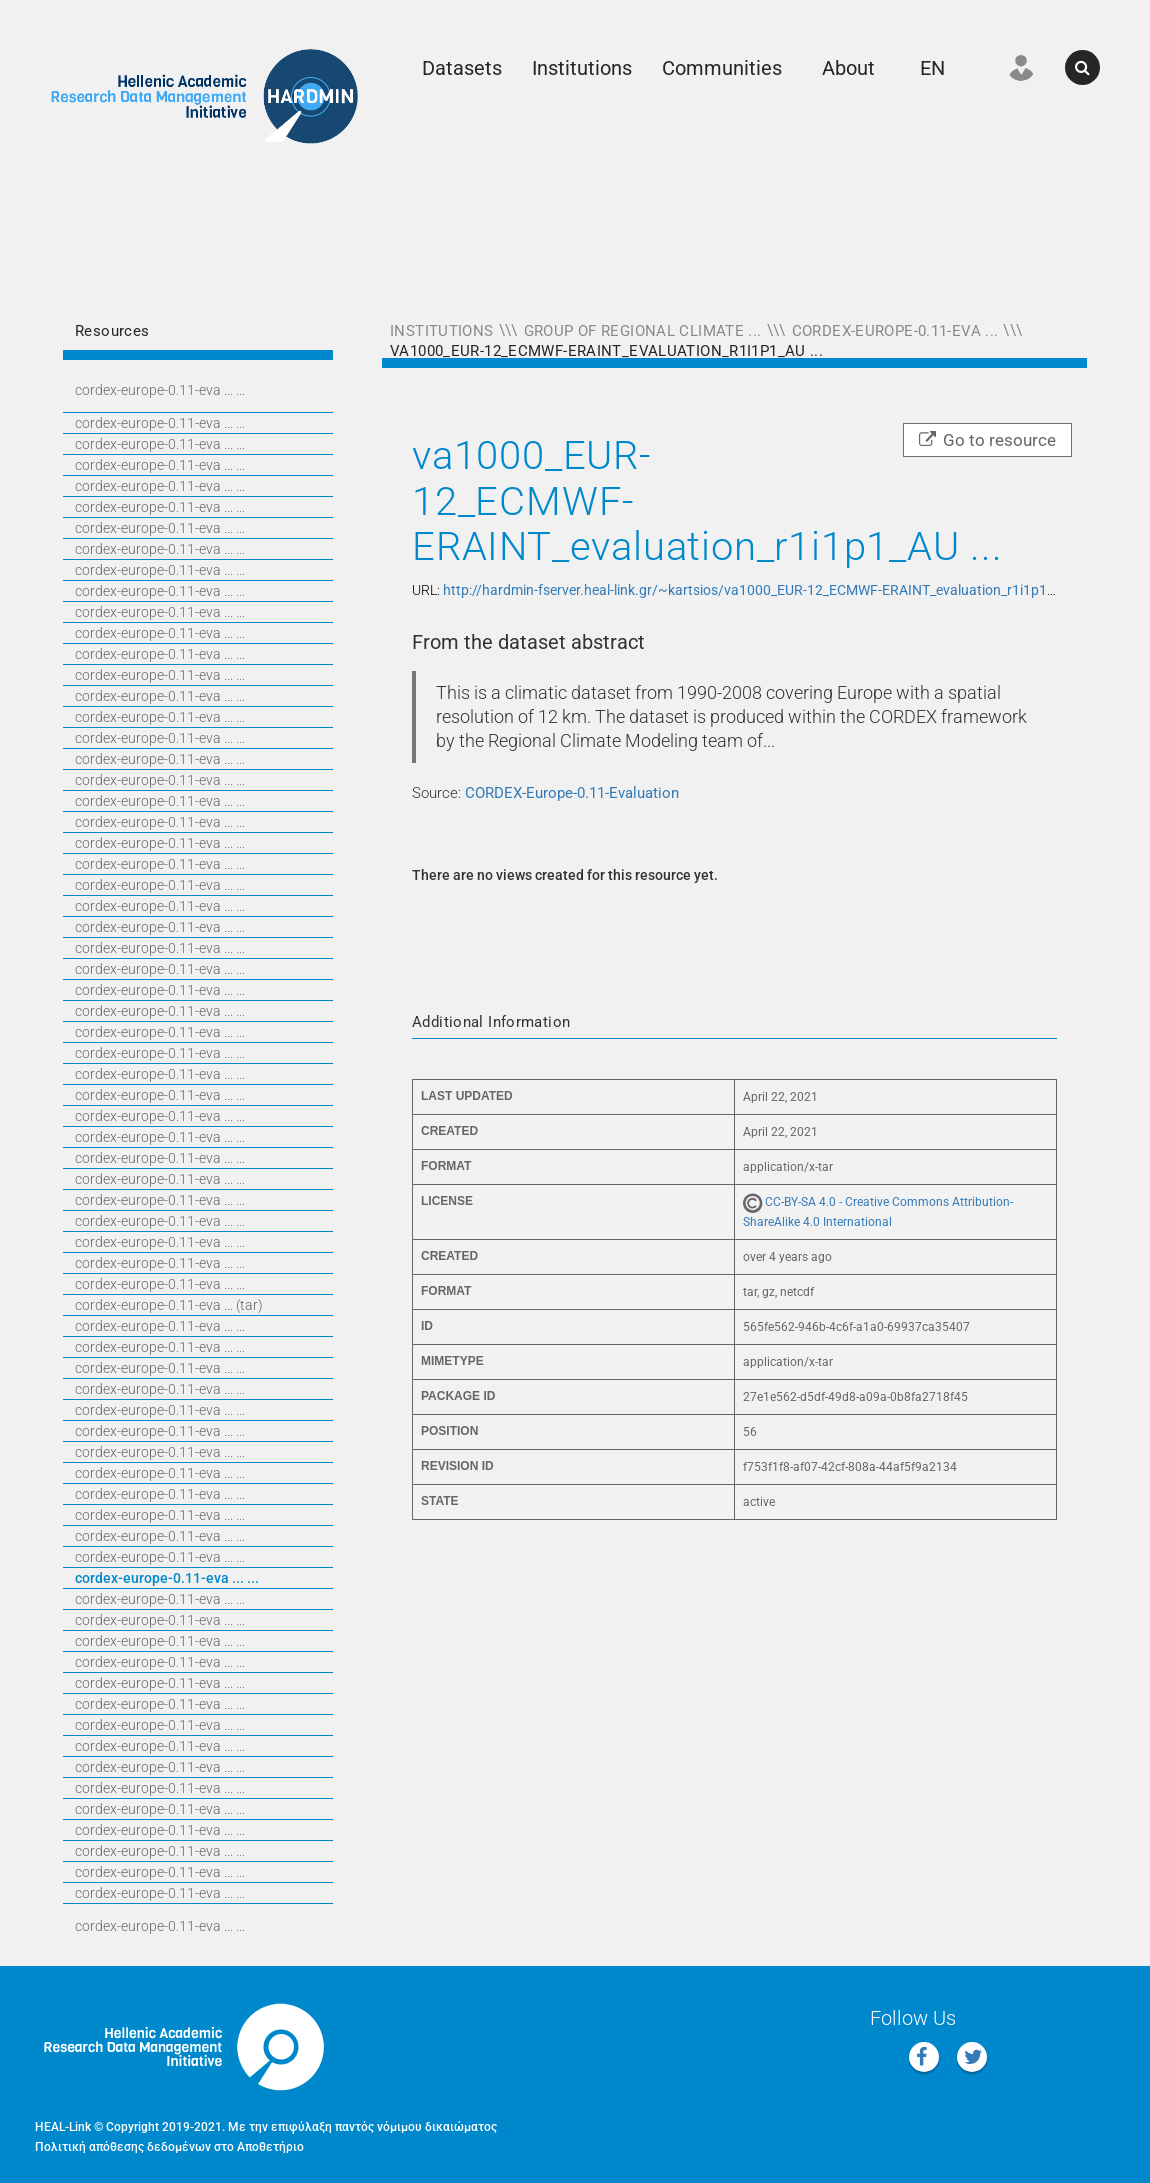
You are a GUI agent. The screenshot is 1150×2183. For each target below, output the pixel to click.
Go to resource (987, 440)
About (848, 68)
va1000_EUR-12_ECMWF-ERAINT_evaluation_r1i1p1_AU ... (606, 351)
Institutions (582, 68)
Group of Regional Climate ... (643, 331)
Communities (722, 68)
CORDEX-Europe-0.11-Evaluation (572, 793)
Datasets (462, 68)
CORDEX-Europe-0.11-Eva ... (895, 331)
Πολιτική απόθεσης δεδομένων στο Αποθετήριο (169, 2147)
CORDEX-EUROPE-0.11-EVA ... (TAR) (169, 1305)
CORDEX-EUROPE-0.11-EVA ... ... (160, 390)
